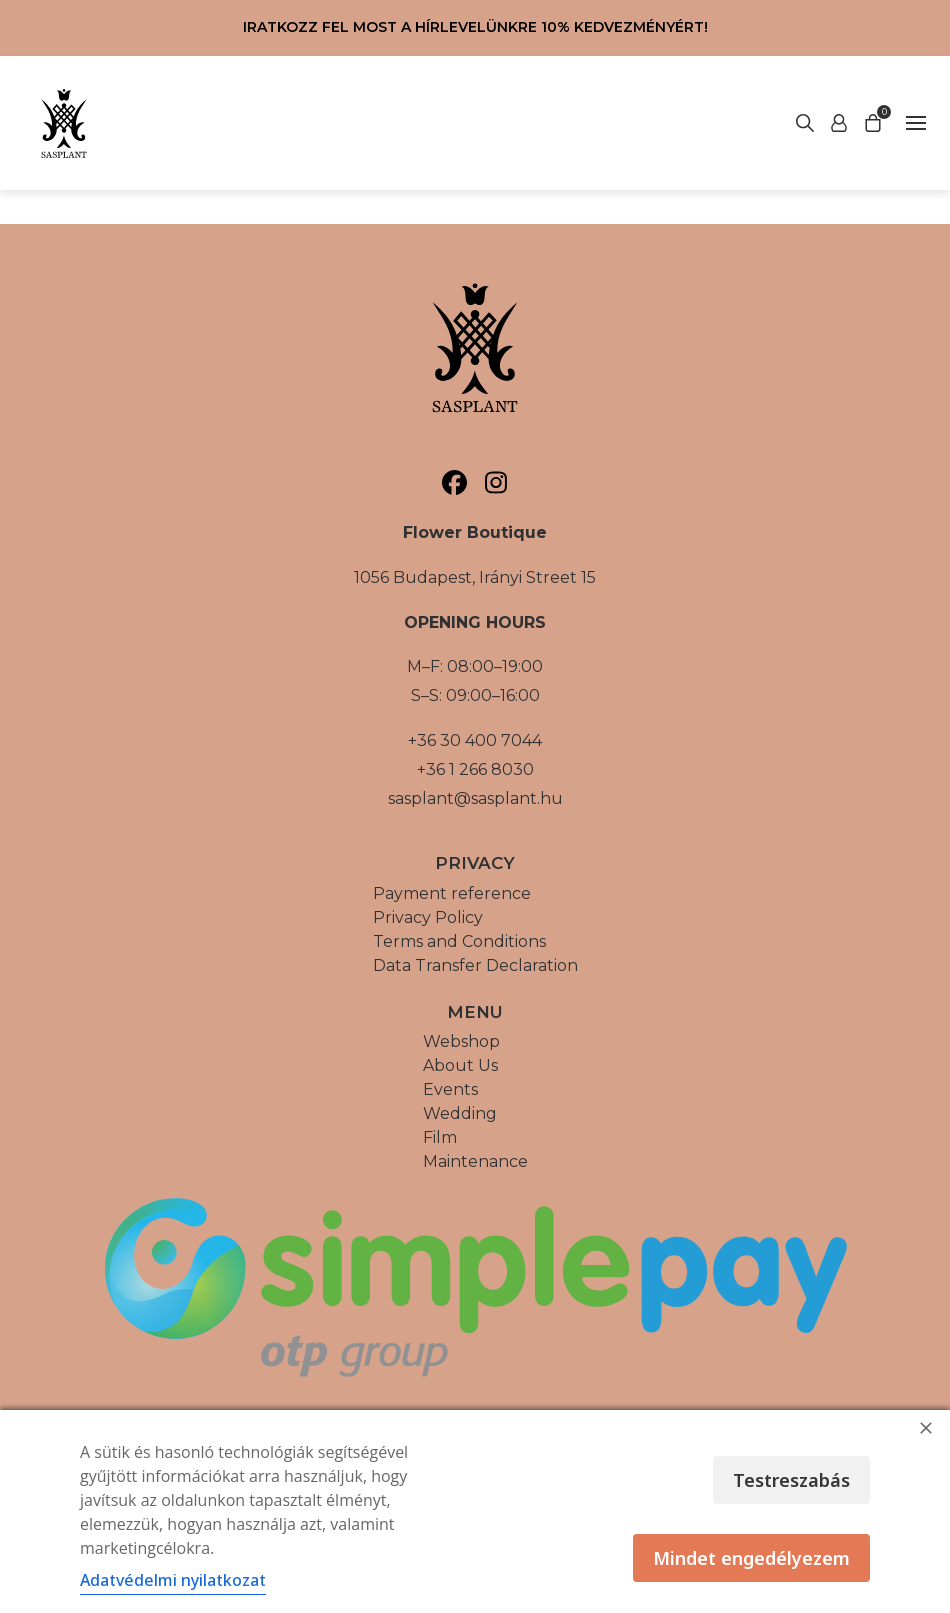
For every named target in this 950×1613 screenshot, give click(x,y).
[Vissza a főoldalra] (64, 123)
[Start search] (839, 123)
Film (440, 1137)
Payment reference (452, 893)
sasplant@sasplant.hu (475, 798)
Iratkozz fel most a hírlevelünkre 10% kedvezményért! (475, 27)
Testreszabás (791, 1480)
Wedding (460, 1113)
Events (450, 1089)
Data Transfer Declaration (475, 965)
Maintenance (475, 1161)
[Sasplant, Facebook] (454, 482)
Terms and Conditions (459, 941)
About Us (460, 1065)
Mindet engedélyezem (751, 1558)
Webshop (461, 1041)
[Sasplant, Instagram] (495, 482)
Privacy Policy (428, 917)
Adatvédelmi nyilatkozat (173, 1580)
